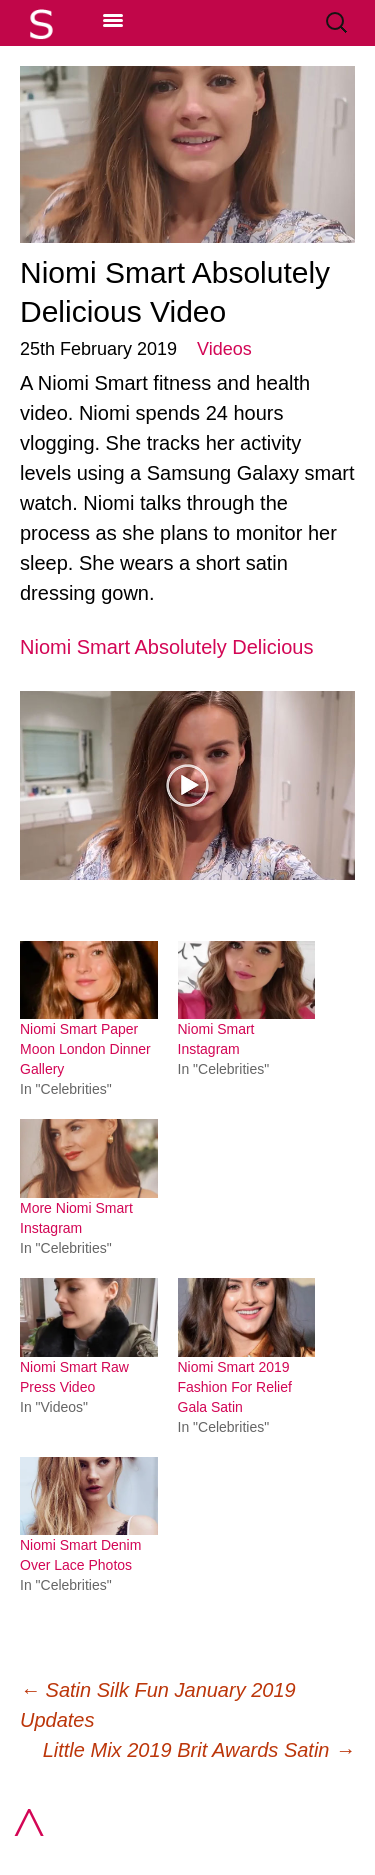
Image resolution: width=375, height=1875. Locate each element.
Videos (224, 349)
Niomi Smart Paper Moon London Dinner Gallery (85, 1049)
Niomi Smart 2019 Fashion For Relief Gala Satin (235, 1387)
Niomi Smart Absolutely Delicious (166, 647)
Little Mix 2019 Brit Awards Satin (199, 1750)
